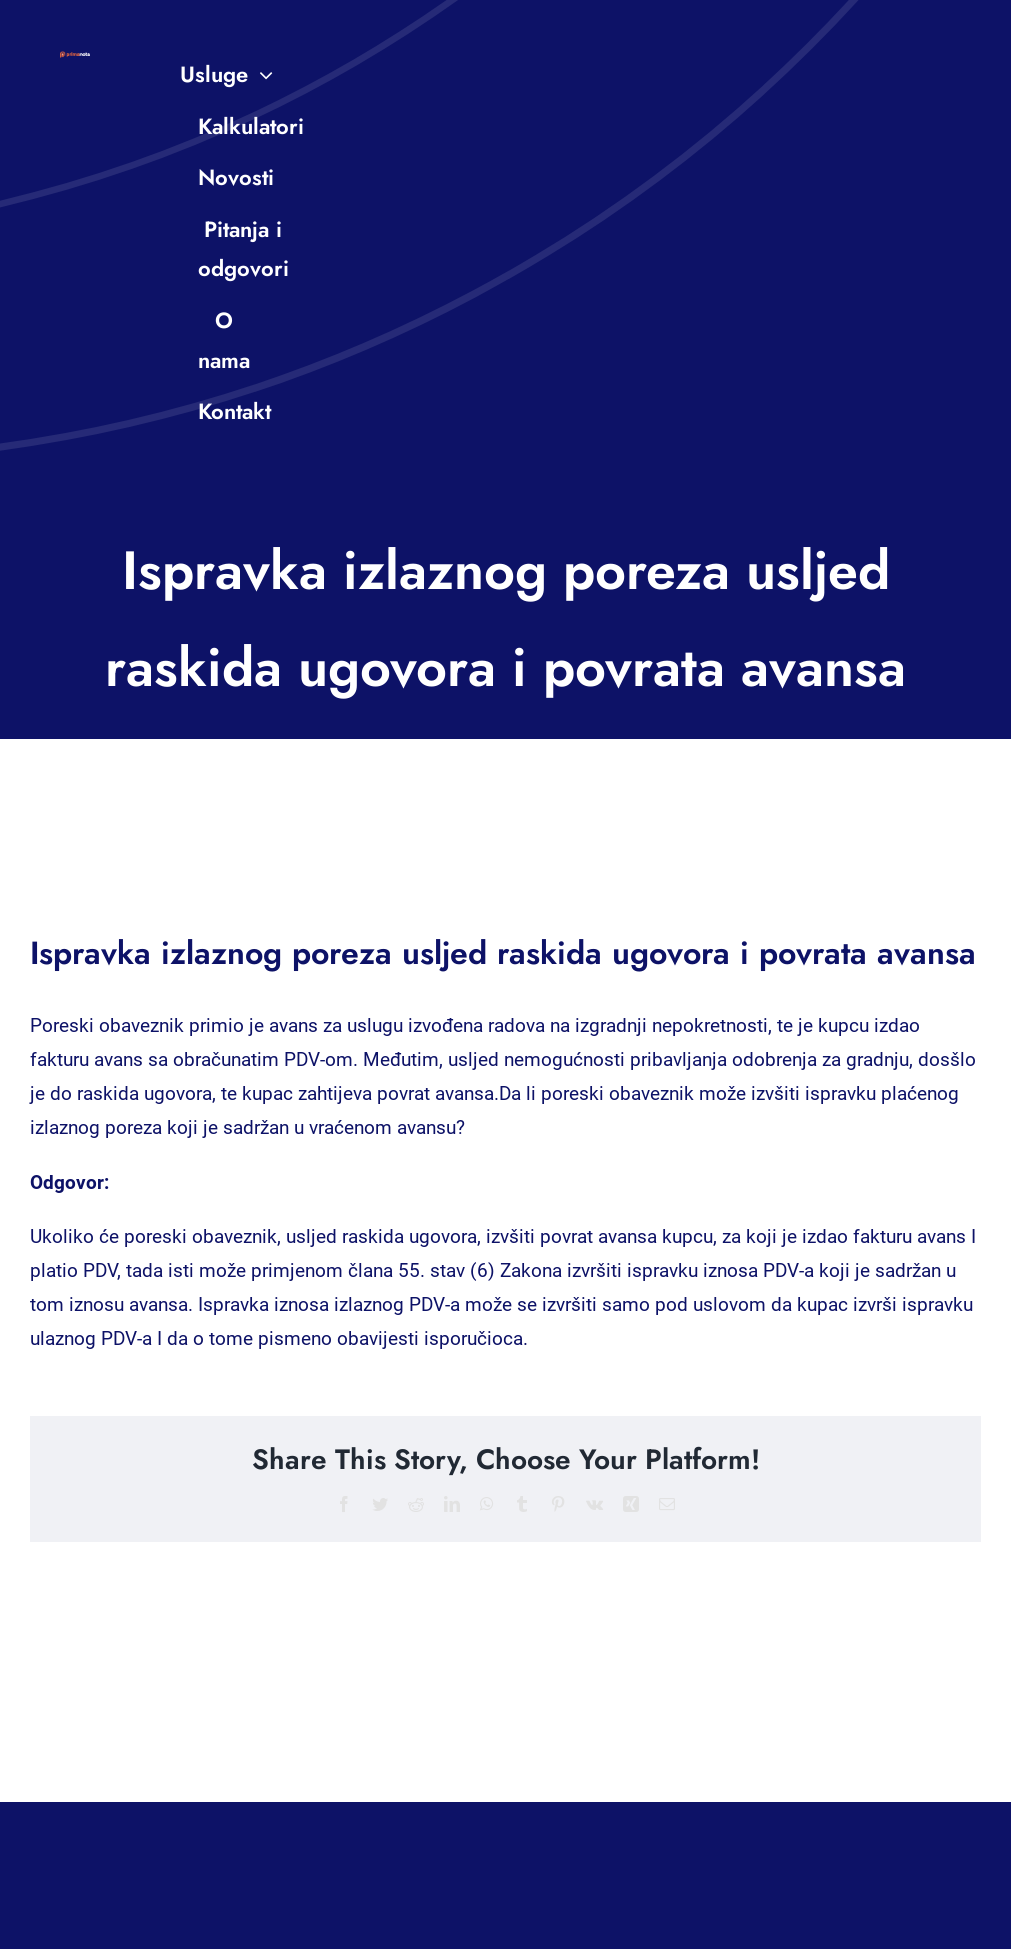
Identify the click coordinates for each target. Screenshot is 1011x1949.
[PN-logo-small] (75, 60)
